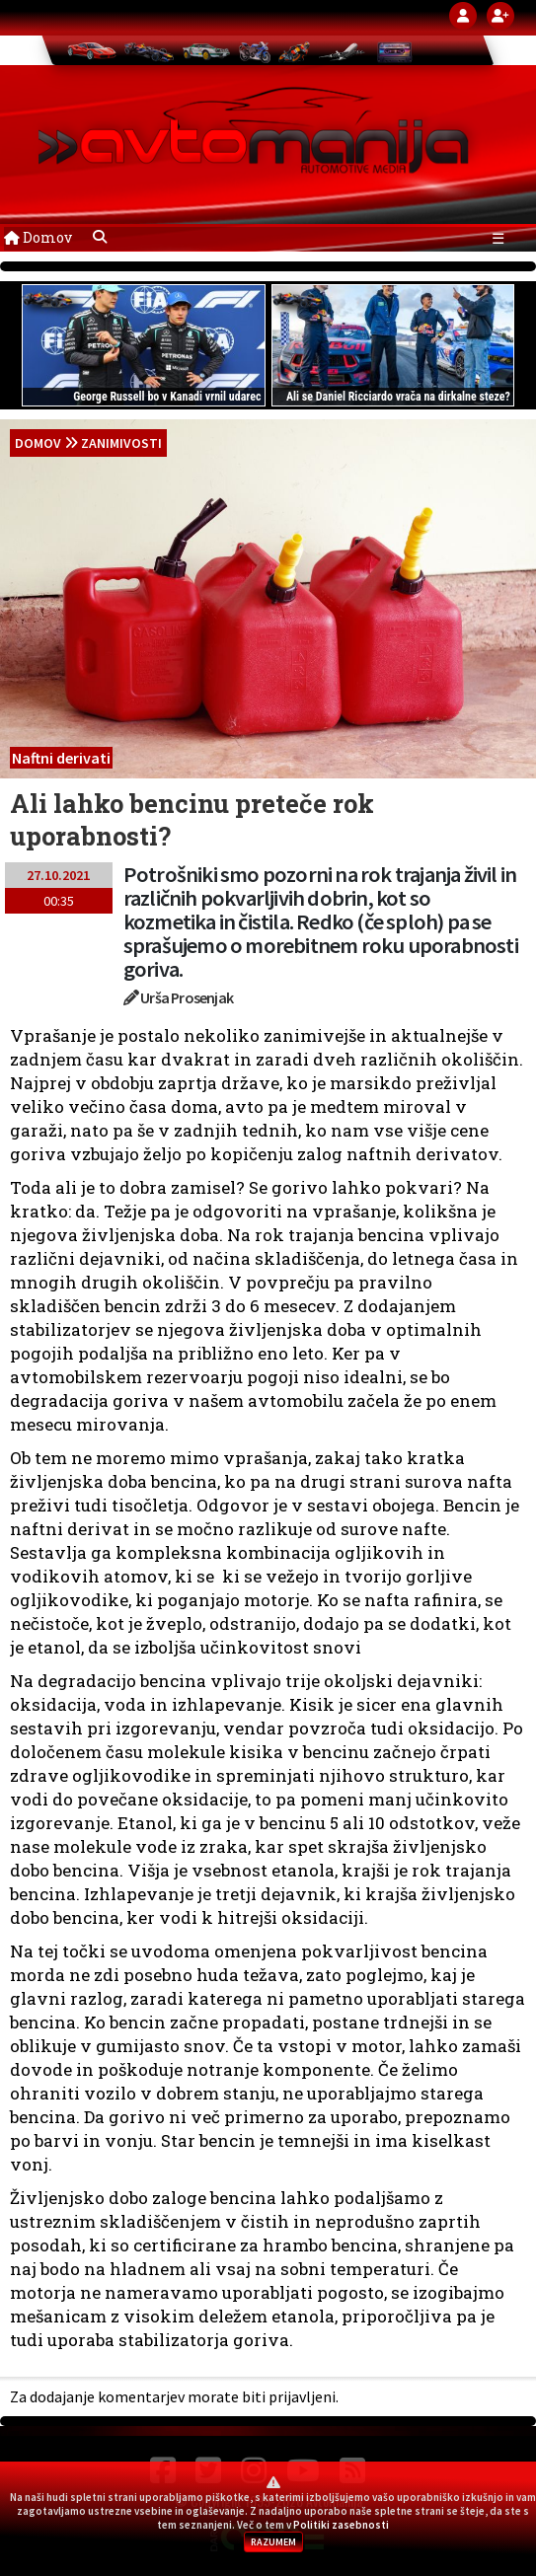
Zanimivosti (121, 443)
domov (38, 443)
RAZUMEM (273, 2542)
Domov (38, 237)
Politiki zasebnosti (341, 2525)
